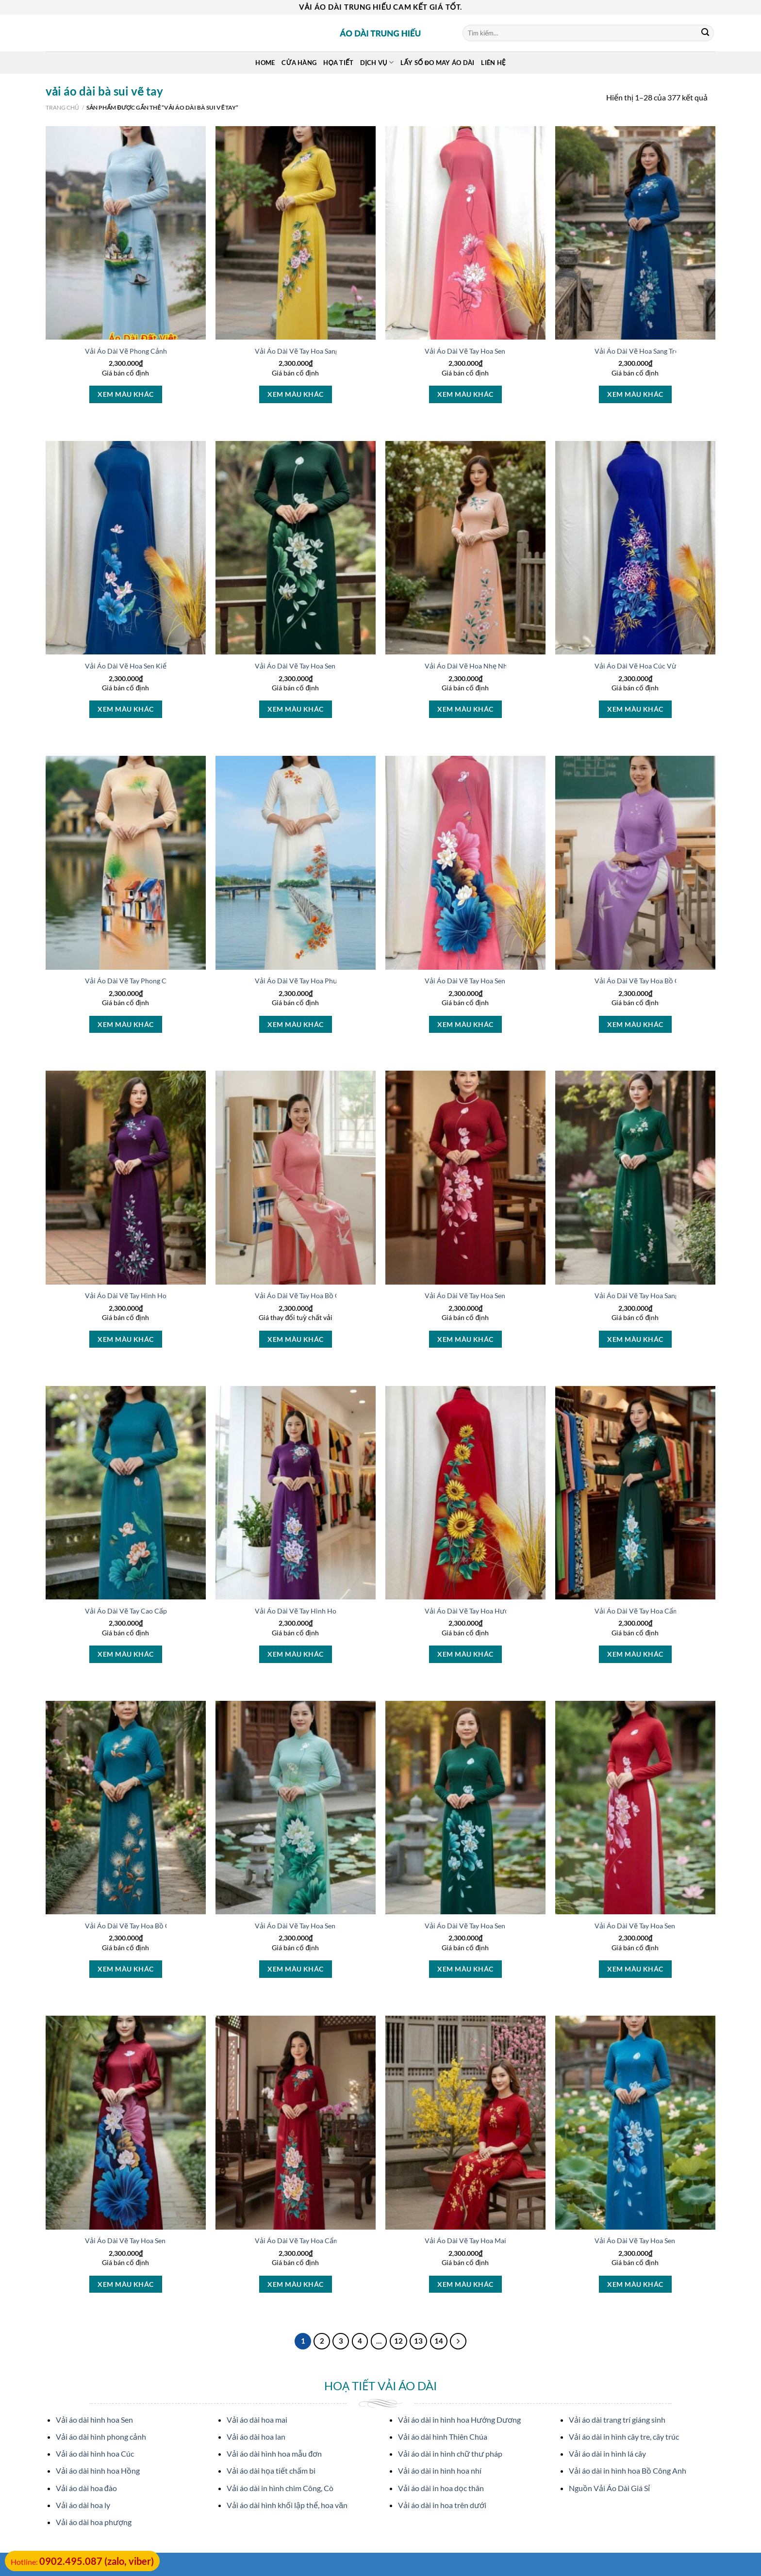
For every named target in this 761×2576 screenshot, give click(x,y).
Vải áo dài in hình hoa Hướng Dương (459, 2419)
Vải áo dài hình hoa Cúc (95, 2453)
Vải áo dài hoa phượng (94, 2522)
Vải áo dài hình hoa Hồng (98, 2470)
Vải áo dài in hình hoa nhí (439, 2470)
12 (398, 2340)
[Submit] (705, 33)
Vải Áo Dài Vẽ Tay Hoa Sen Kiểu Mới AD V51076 (499, 1295)
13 (418, 2340)
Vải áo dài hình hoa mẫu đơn (274, 2453)
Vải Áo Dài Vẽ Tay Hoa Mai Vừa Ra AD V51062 (496, 2240)
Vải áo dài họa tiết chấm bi (271, 2470)
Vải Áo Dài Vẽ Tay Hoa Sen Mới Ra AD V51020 (325, 666)
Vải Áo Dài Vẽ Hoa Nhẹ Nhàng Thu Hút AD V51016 (503, 666)
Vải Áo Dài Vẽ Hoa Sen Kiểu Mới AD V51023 (153, 666)
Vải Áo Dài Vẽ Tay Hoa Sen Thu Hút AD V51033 (667, 1926)
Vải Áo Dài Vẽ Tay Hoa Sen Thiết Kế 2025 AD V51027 (506, 351)
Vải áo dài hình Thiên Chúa (442, 2436)
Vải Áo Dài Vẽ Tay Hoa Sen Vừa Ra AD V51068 (156, 2240)
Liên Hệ (493, 62)
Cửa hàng (298, 62)
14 (438, 2340)
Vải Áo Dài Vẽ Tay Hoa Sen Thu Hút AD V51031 (327, 1926)
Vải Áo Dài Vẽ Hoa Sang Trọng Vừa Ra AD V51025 (671, 351)
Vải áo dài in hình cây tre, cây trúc (624, 2436)
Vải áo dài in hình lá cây (607, 2453)
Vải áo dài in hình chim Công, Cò (280, 2488)
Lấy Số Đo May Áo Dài (437, 62)
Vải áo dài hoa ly (83, 2505)
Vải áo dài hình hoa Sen (94, 2419)
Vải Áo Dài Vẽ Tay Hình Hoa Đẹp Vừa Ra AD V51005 (165, 1295)
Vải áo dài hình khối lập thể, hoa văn (287, 2505)
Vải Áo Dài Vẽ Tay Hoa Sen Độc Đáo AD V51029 (498, 1926)
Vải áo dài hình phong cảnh (101, 2436)
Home (265, 62)
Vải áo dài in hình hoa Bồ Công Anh (627, 2470)
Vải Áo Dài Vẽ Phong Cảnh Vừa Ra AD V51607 (156, 351)
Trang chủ (62, 107)
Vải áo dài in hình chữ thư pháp (450, 2453)
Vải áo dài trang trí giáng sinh (617, 2419)
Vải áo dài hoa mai (257, 2419)
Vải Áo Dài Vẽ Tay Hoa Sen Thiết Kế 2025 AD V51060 (676, 2240)
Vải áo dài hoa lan (256, 2436)
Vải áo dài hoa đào (86, 2488)
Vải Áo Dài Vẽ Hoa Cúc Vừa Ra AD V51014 (661, 666)
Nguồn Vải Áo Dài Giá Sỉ (609, 2488)
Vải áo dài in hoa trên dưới (442, 2505)
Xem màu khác (125, 394)
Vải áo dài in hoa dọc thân (441, 2488)
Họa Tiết (338, 62)
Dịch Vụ (377, 62)
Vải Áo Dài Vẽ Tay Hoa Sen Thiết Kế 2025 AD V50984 (506, 981)
